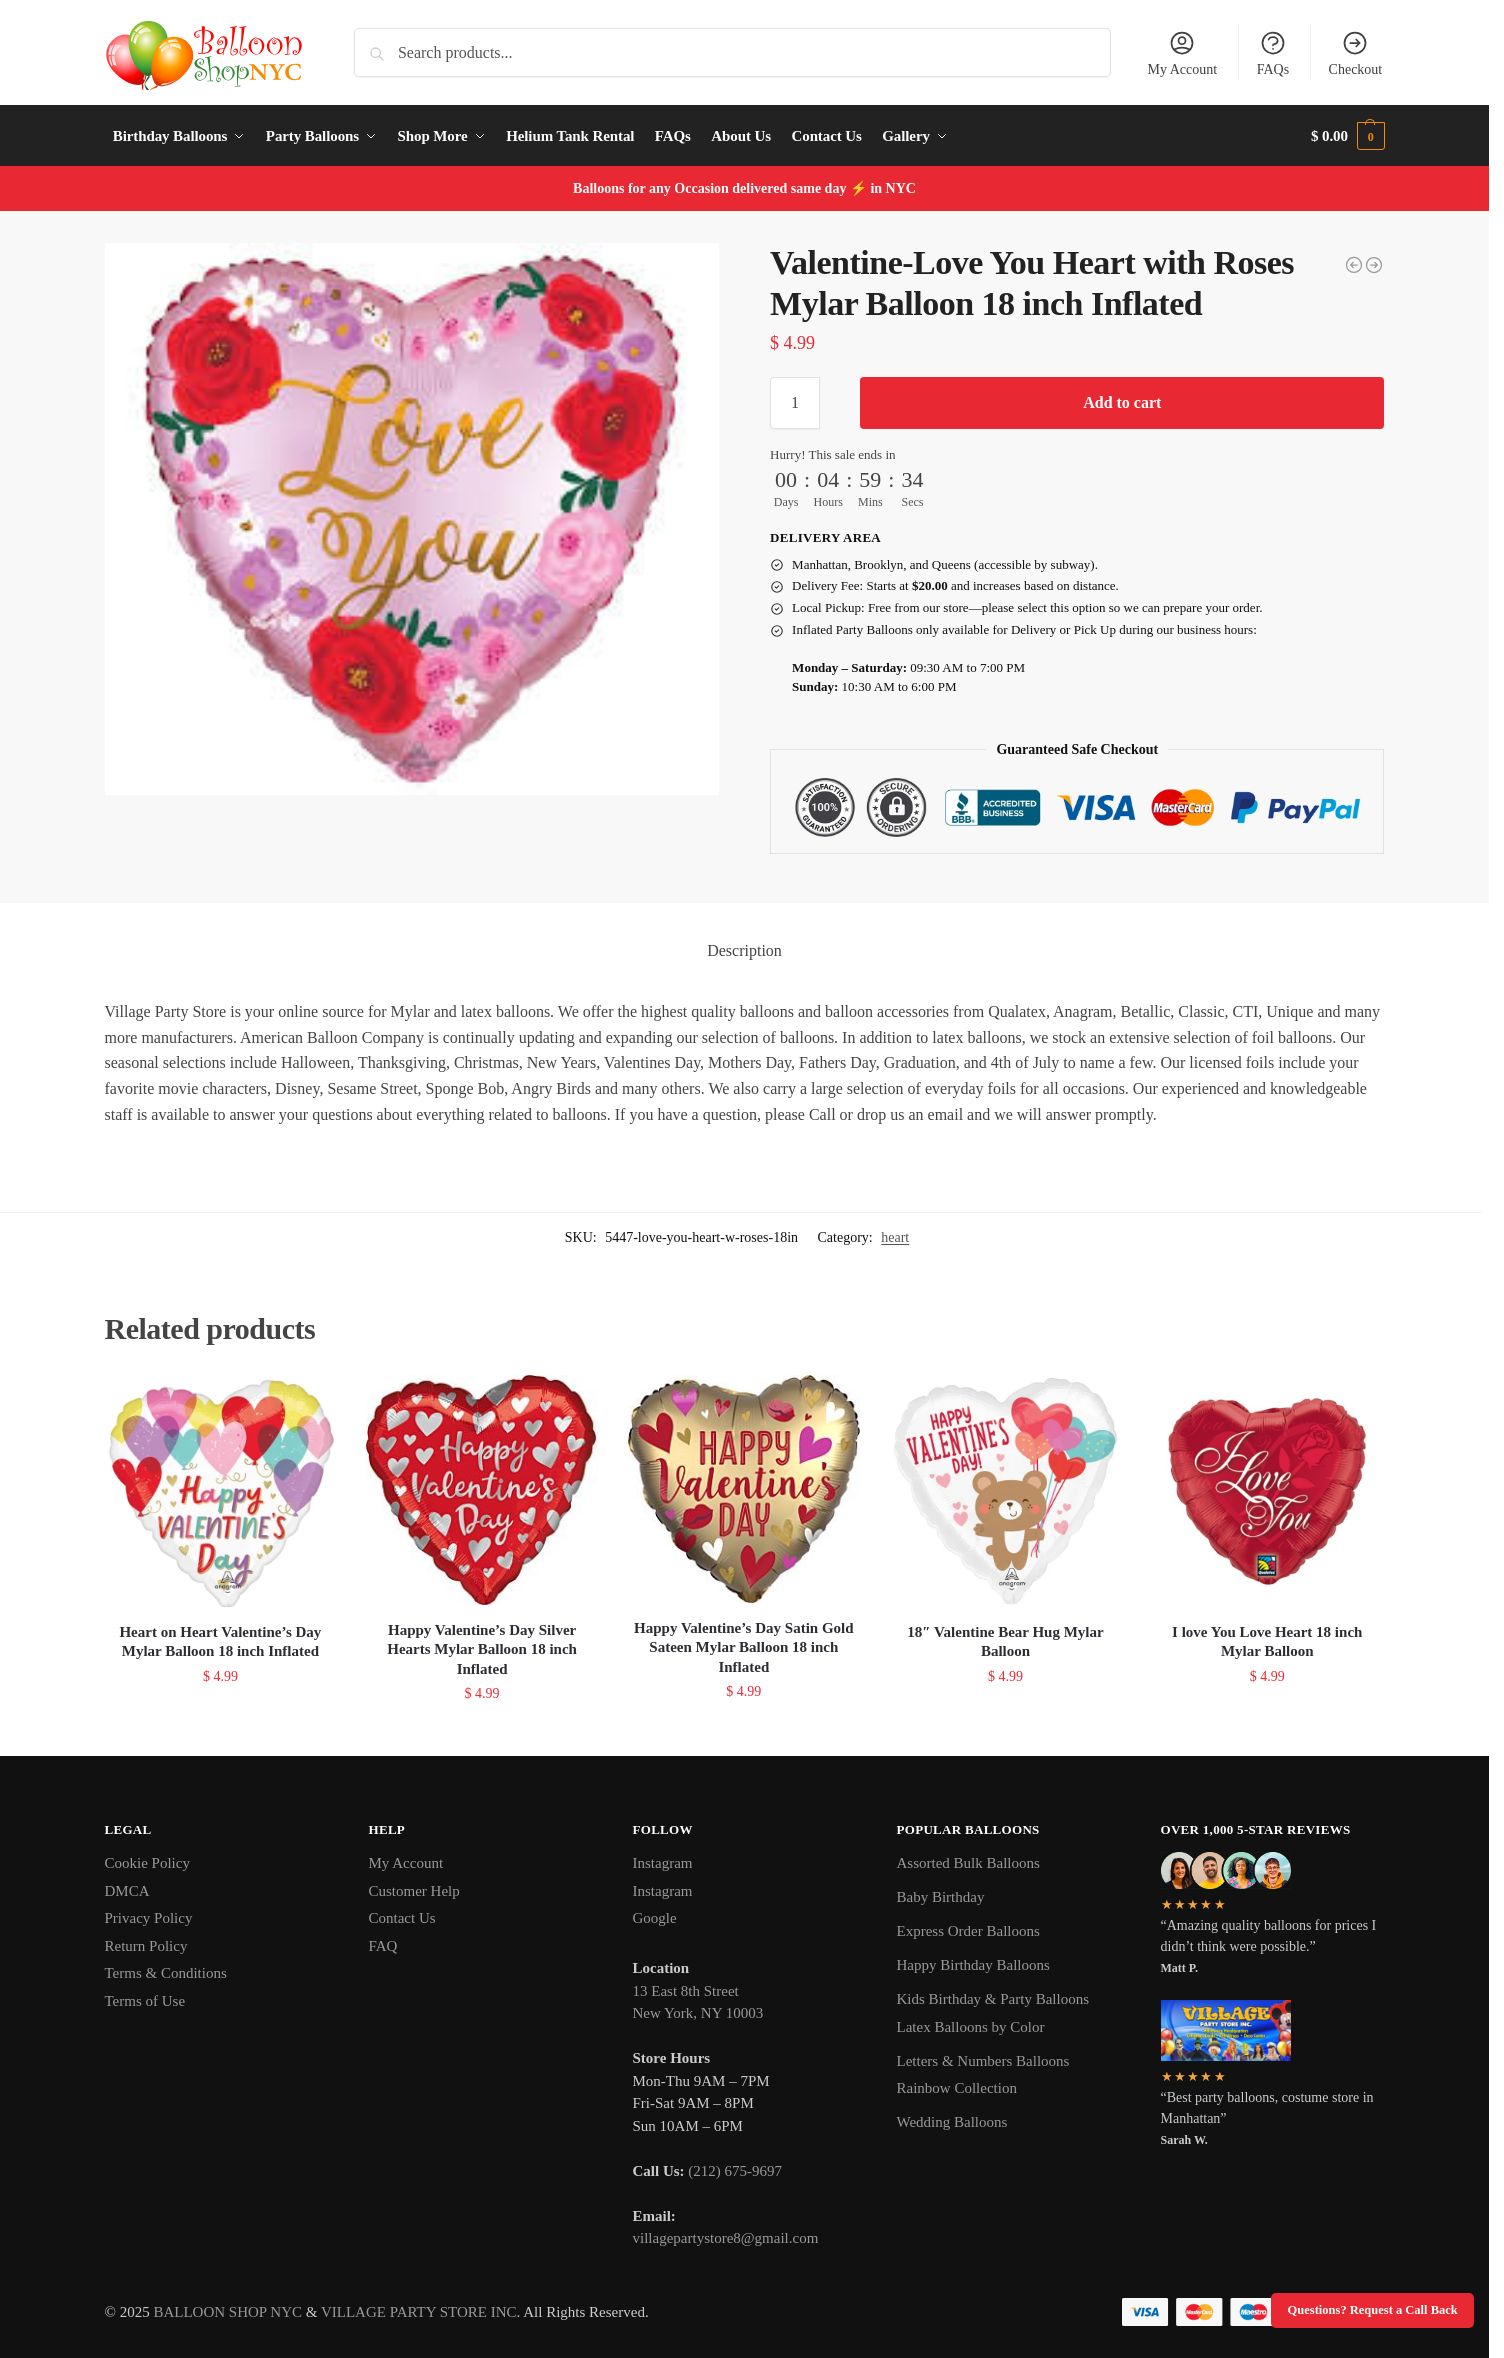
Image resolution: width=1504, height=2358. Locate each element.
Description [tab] (744, 950)
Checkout (1356, 53)
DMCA (127, 1891)
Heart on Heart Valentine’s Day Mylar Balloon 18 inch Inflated (220, 1642)
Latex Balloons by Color (971, 2027)
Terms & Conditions (166, 1973)
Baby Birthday (941, 1897)
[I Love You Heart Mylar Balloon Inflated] (1354, 265)
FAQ (383, 1946)
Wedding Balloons (952, 2122)
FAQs (1273, 53)
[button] (1348, 136)
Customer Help (414, 1891)
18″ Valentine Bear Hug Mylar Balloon (1005, 1642)
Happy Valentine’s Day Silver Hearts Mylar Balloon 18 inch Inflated (482, 1649)
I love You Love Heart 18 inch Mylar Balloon (1267, 1642)
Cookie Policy (147, 1863)
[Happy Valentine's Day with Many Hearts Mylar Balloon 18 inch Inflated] (1374, 265)
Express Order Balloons (968, 1931)
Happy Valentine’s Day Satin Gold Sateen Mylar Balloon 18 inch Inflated (744, 1647)
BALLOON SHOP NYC (227, 2312)
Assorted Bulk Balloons (968, 1863)
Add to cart (1122, 402)
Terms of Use (145, 2001)
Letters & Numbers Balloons (983, 2061)
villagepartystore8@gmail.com (726, 2238)
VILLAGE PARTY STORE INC (419, 2312)
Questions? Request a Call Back (1373, 2310)
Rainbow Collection (957, 2088)
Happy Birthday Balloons (973, 1965)
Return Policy (146, 1946)
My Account (1183, 53)
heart (895, 1237)
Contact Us (402, 1918)
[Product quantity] (795, 403)
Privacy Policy (149, 1918)
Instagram (663, 1863)
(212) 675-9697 (735, 2171)
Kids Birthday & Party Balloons (993, 1999)
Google (655, 1918)
